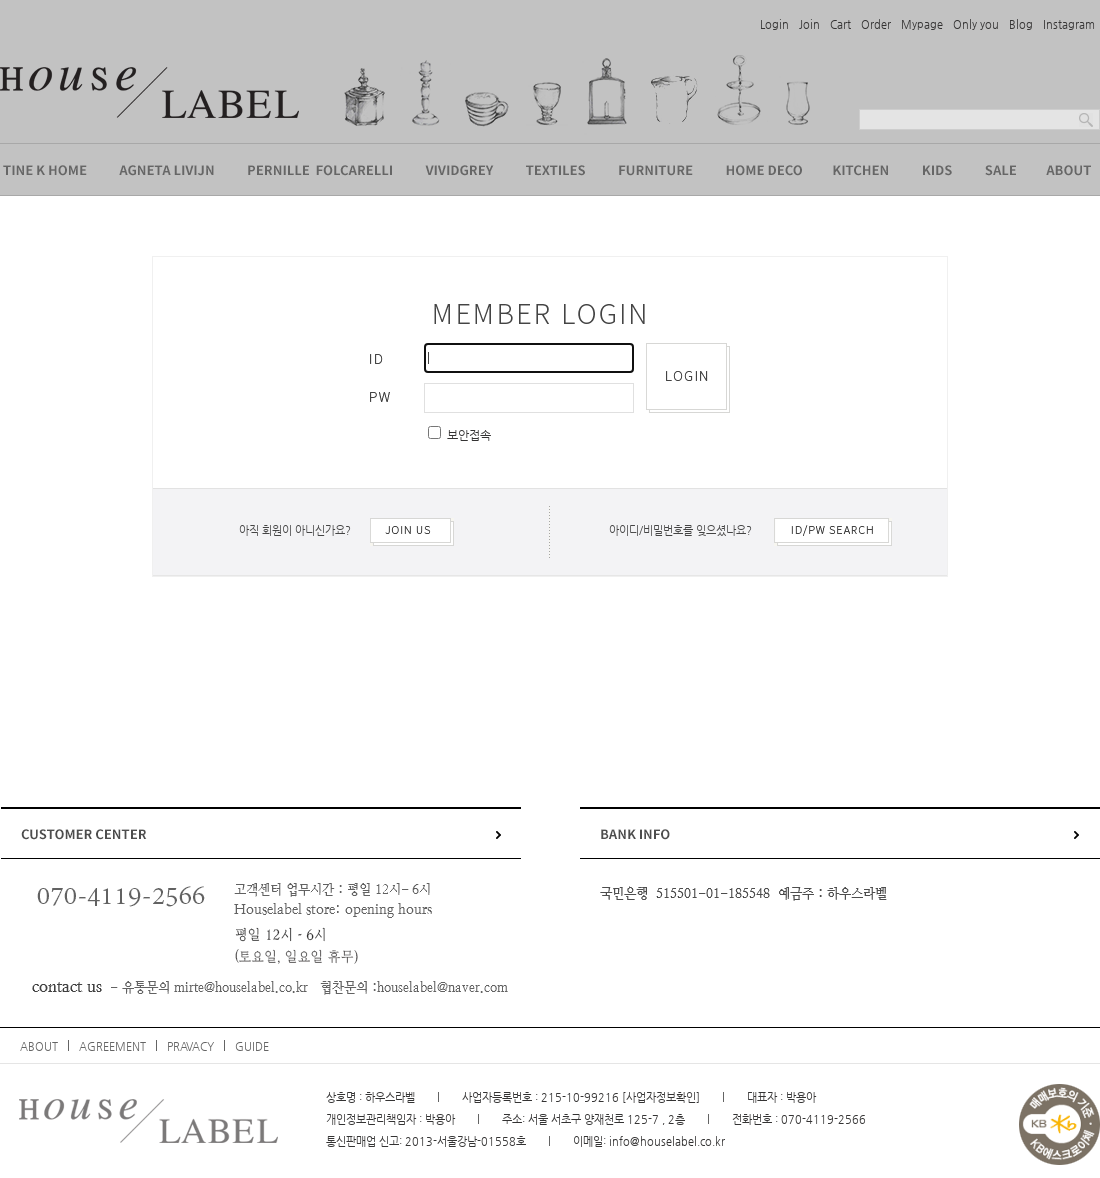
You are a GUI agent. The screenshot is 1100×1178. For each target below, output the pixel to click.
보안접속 (467, 435)
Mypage (922, 24)
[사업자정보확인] (661, 1097)
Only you (976, 24)
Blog (1021, 24)
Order (876, 24)
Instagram (1069, 24)
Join (809, 24)
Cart (840, 24)
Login (774, 24)
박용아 (440, 1119)
